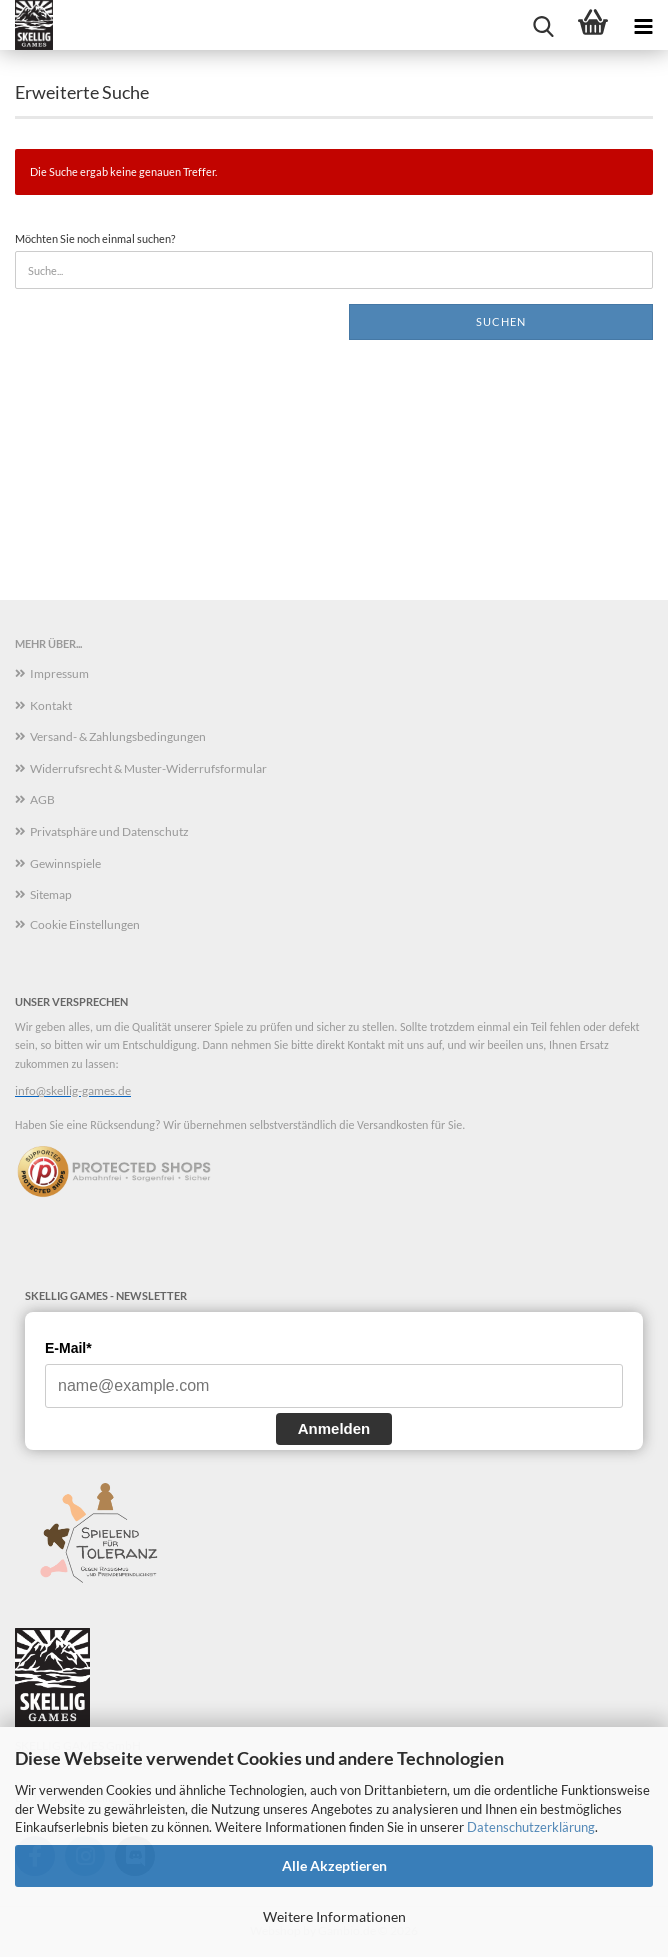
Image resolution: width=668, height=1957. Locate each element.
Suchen (501, 321)
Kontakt (51, 705)
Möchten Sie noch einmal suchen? (95, 238)
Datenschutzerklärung (531, 1827)
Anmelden (334, 1428)
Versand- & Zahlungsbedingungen (118, 736)
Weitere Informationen (334, 1916)
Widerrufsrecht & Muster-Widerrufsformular (148, 768)
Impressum (59, 673)
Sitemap (51, 894)
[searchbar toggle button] (543, 25)
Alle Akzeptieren (334, 1865)
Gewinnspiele (65, 863)
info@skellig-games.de (73, 1090)
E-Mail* (68, 1348)
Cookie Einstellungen (85, 924)
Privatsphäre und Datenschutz (109, 831)
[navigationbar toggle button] (643, 25)
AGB (42, 799)
